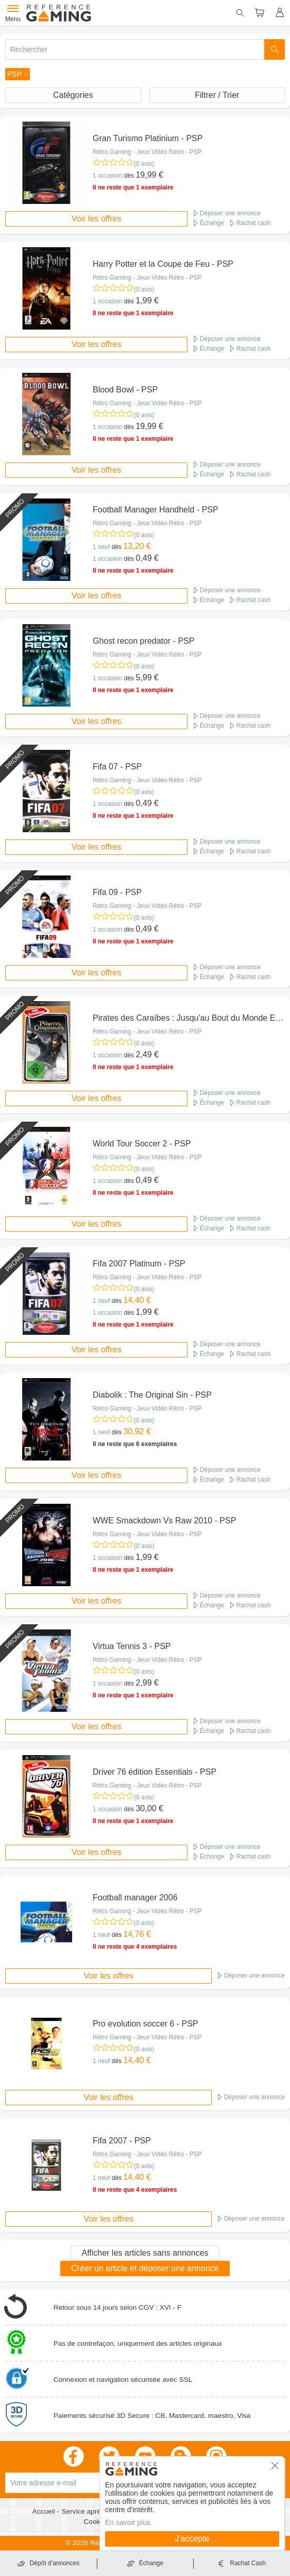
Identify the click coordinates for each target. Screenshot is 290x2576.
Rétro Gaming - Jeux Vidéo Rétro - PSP (147, 152)
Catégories (73, 95)
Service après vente (93, 2511)
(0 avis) (144, 163)
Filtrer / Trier (217, 95)
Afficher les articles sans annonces (144, 2252)
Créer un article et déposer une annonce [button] (144, 2268)
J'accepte (192, 2538)
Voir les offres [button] (97, 218)
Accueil (44, 2511)
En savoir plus (127, 2522)
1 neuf (101, 547)
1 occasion (107, 175)
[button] (17, 74)
